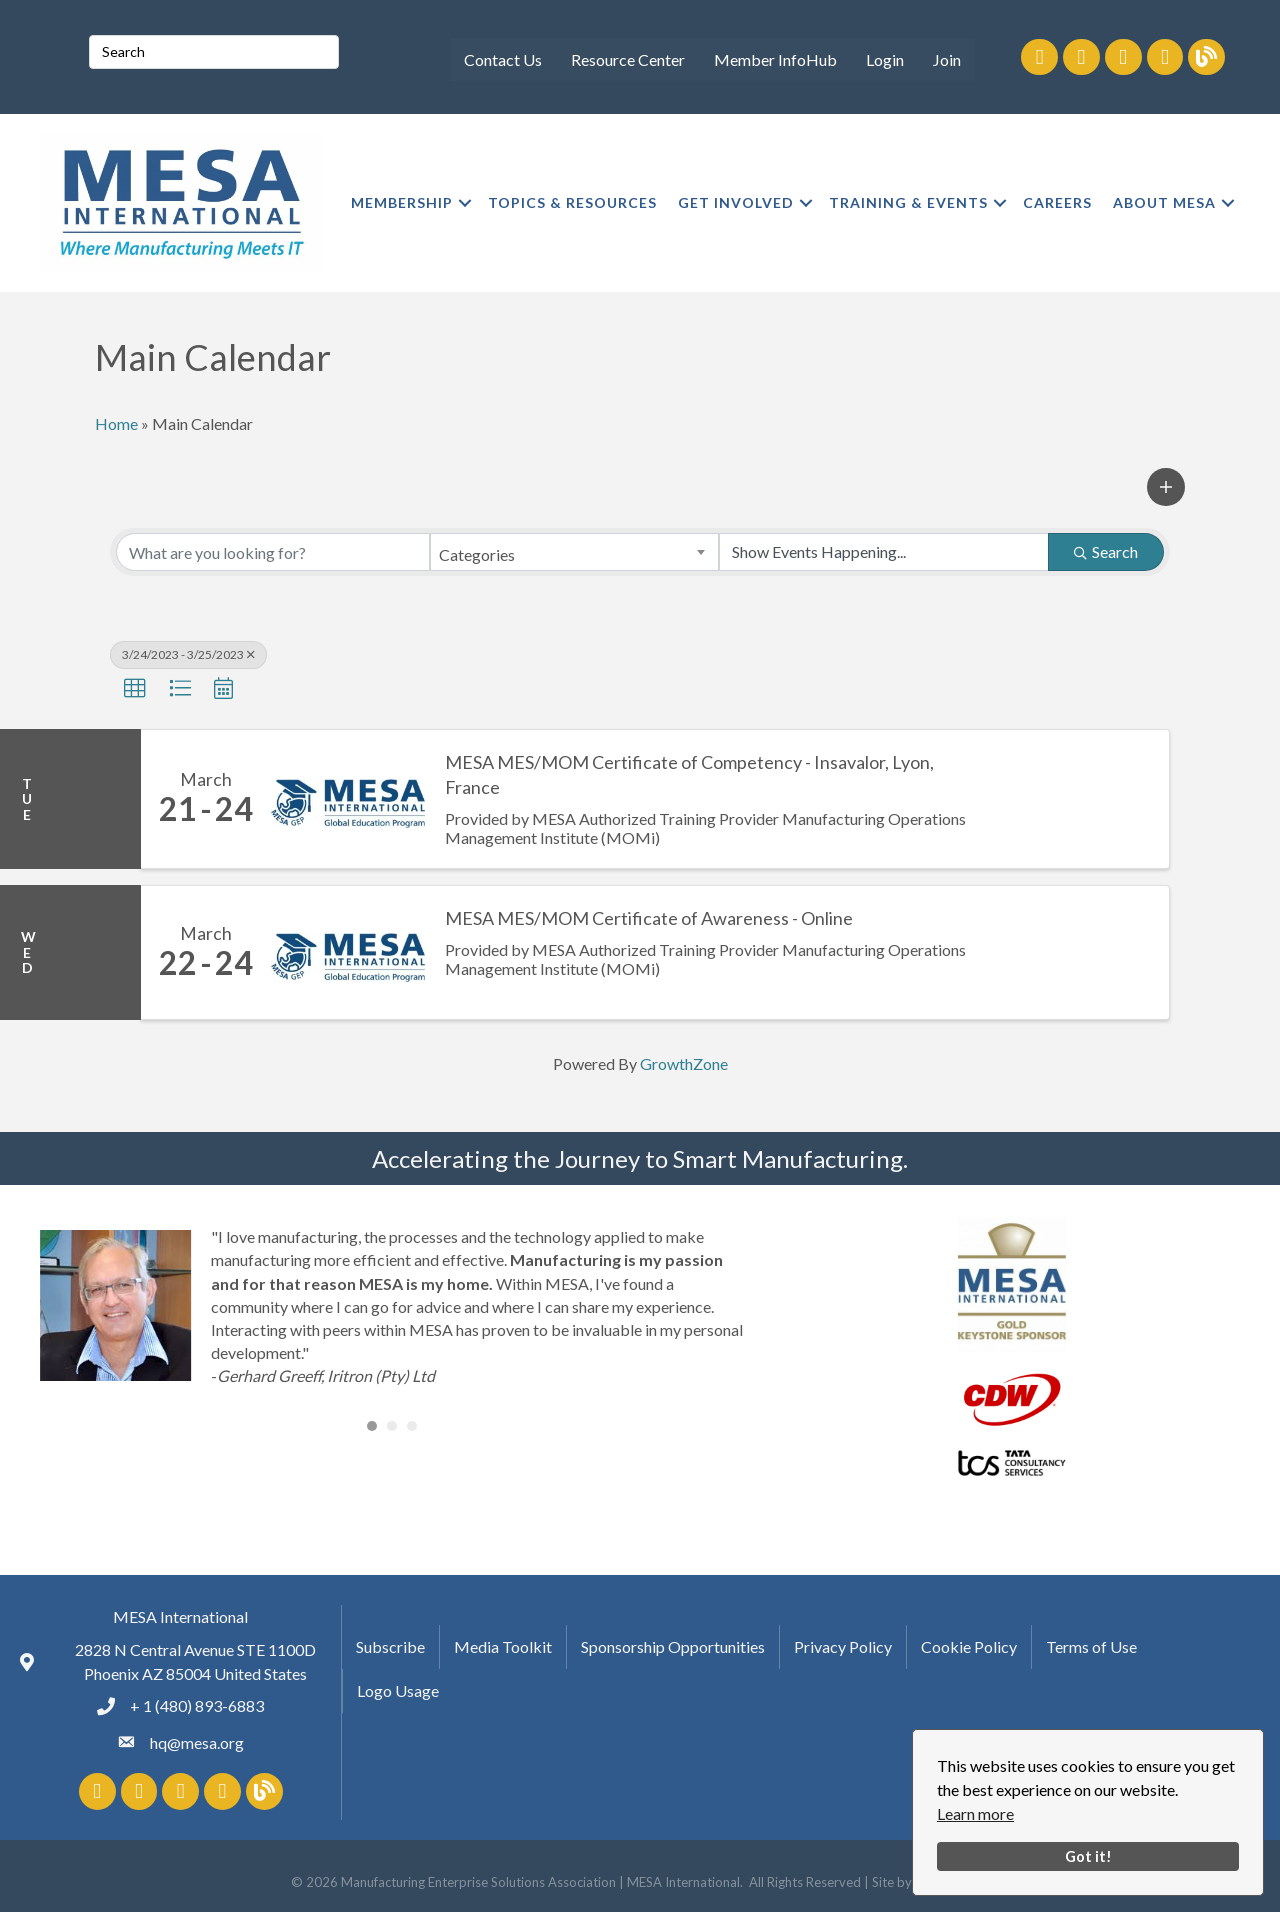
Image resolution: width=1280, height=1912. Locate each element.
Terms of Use (1091, 1646)
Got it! (1088, 1856)
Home (116, 423)
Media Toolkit (503, 1646)
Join (947, 59)
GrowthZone (684, 1063)
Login (885, 59)
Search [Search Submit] (1106, 551)
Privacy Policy (843, 1646)
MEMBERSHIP (402, 202)
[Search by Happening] (884, 552)
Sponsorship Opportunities (673, 1646)
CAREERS (1057, 202)
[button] (1166, 487)
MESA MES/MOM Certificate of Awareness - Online (649, 918)
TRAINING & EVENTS (908, 202)
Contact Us (503, 59)
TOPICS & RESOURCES (572, 202)
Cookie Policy (969, 1646)
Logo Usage (398, 1690)
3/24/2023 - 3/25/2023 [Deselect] (188, 654)
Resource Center (628, 59)
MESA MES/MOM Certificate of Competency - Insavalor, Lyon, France (689, 774)
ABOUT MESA (1164, 202)
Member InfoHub (775, 59)
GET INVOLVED (736, 202)
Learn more (975, 1813)
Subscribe (390, 1646)
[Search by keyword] (273, 552)
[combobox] (574, 552)
